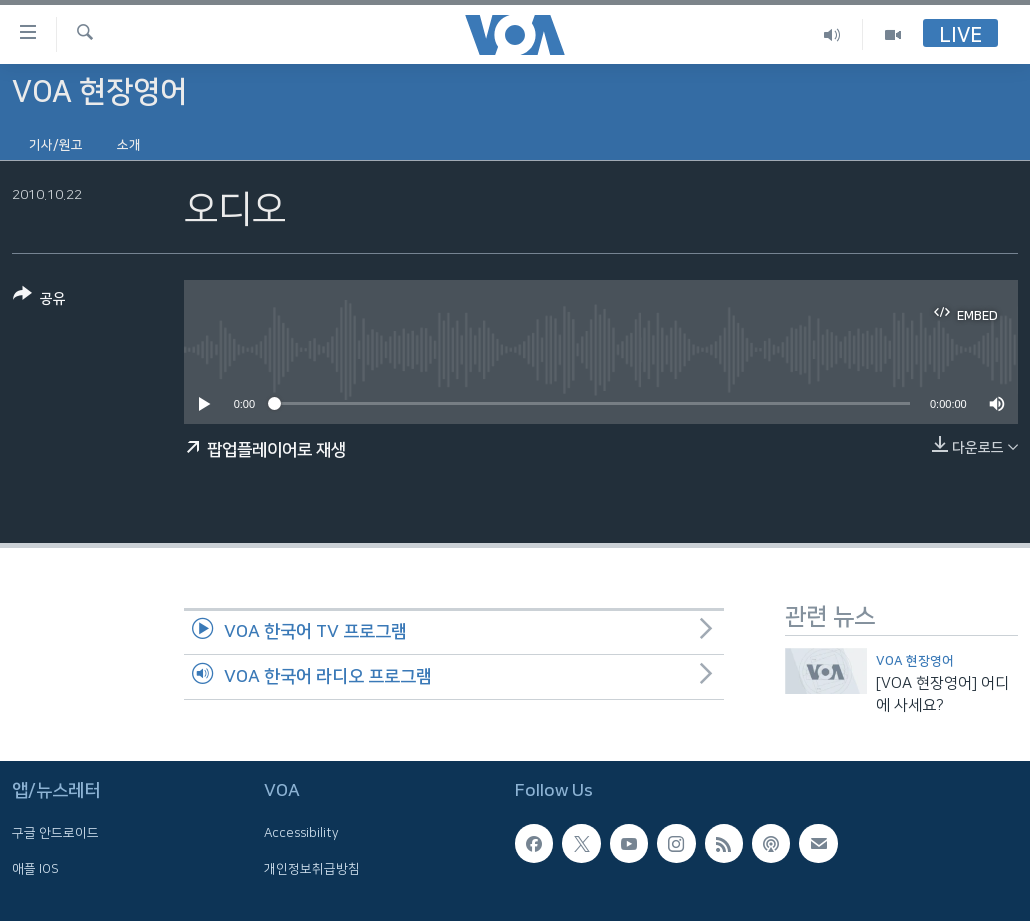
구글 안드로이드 (55, 834)
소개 (129, 145)
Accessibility (301, 834)
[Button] (39, 300)
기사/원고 (56, 145)
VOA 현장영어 (915, 661)
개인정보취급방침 (312, 869)
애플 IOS (35, 869)
